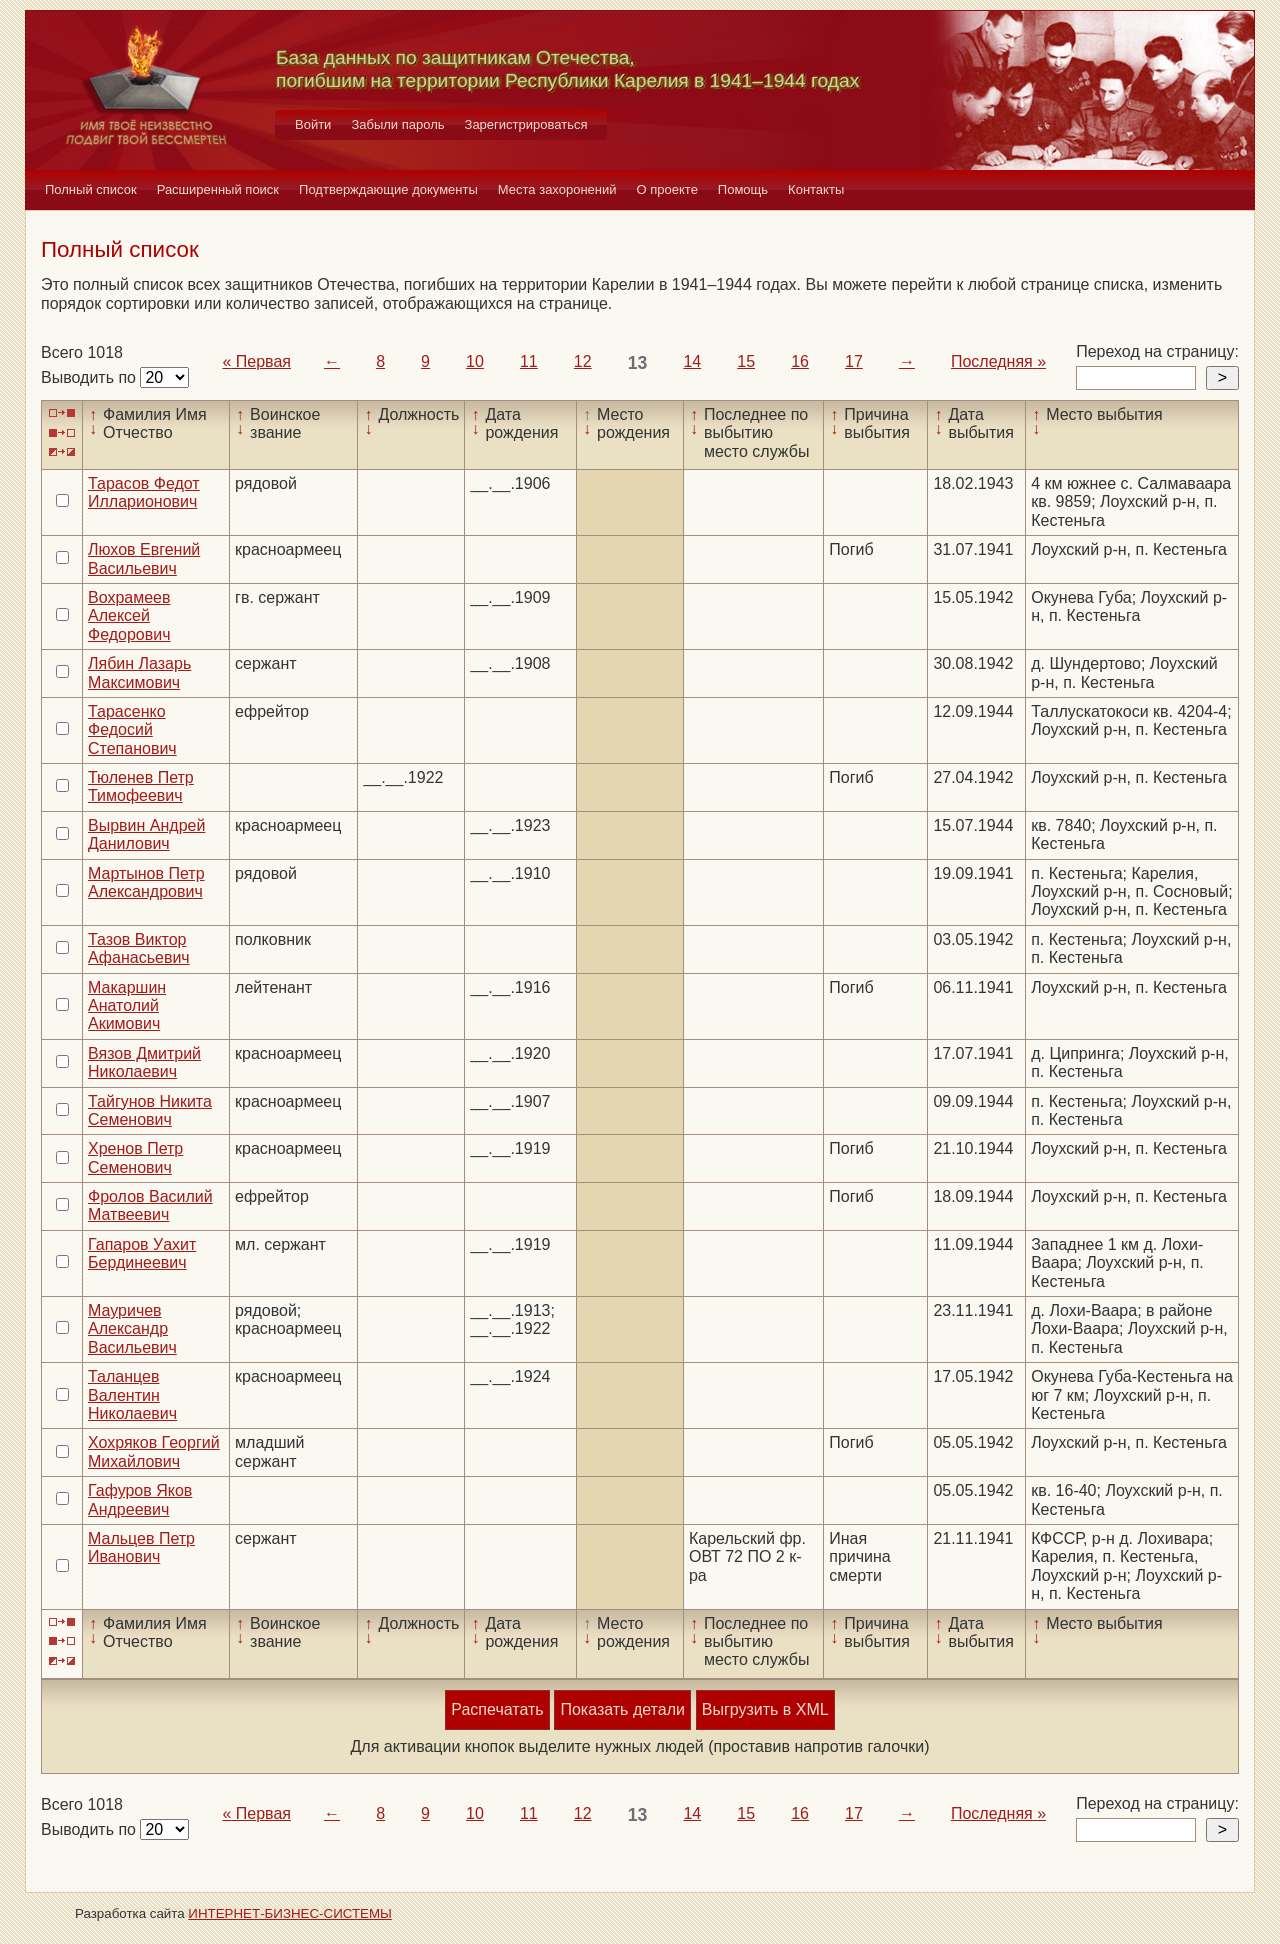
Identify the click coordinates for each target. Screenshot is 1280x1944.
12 (583, 361)
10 (475, 361)
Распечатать (497, 1709)
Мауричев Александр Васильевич (132, 1329)
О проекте (667, 189)
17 (854, 361)
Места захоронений (557, 189)
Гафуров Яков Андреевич (140, 1499)
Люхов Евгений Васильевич (144, 558)
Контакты (816, 189)
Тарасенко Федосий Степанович (132, 730)
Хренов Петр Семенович (135, 1157)
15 (746, 361)
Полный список (91, 189)
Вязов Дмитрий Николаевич (144, 1062)
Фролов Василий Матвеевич (150, 1205)
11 (529, 361)
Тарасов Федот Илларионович (144, 492)
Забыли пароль (397, 124)
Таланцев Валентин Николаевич (132, 1395)
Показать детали (622, 1709)
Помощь (743, 189)
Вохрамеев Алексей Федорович (129, 616)
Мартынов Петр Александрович (146, 882)
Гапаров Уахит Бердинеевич (142, 1253)
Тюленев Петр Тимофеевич (141, 786)
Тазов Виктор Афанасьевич (139, 948)
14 (692, 361)
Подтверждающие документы (388, 189)
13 (638, 363)
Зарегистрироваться (526, 124)
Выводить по (90, 377)
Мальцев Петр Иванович (141, 1547)
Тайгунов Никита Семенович (150, 1110)
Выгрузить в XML (765, 1709)
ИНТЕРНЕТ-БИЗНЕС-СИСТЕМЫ (290, 1913)
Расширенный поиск (218, 189)
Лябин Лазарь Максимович (139, 672)
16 (800, 361)
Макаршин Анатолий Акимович (127, 1006)
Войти (313, 124)
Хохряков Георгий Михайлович (154, 1451)
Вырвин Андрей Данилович (146, 834)
